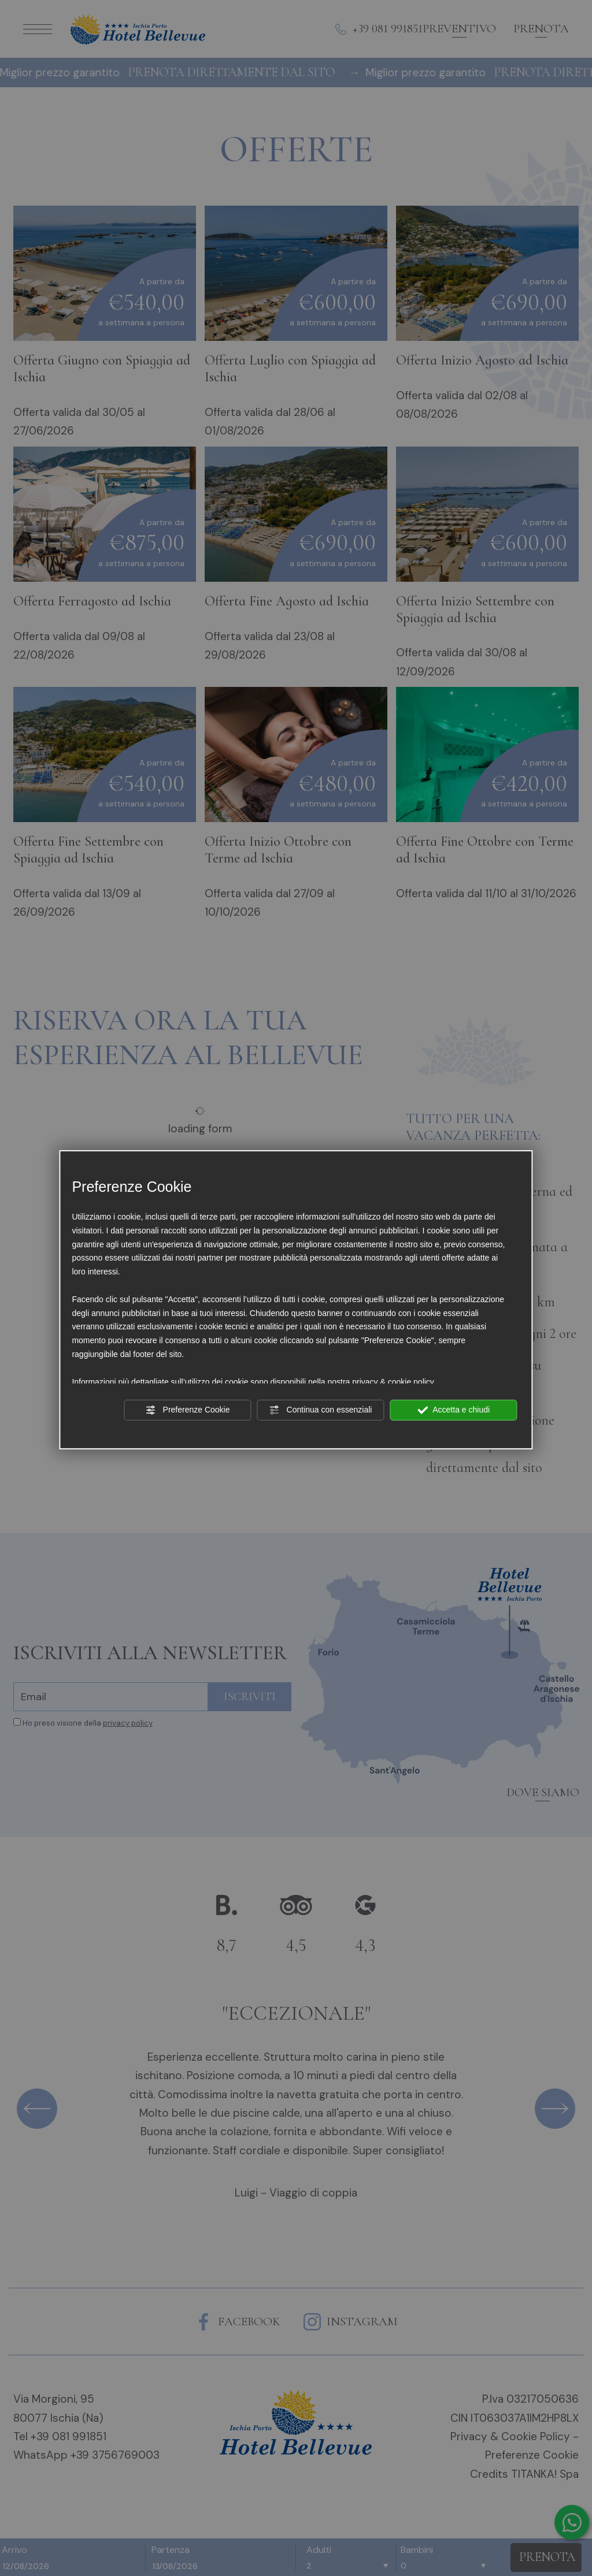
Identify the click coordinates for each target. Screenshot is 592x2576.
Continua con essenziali (320, 1410)
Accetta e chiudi (453, 1410)
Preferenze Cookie (188, 1410)
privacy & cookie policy (393, 1381)
